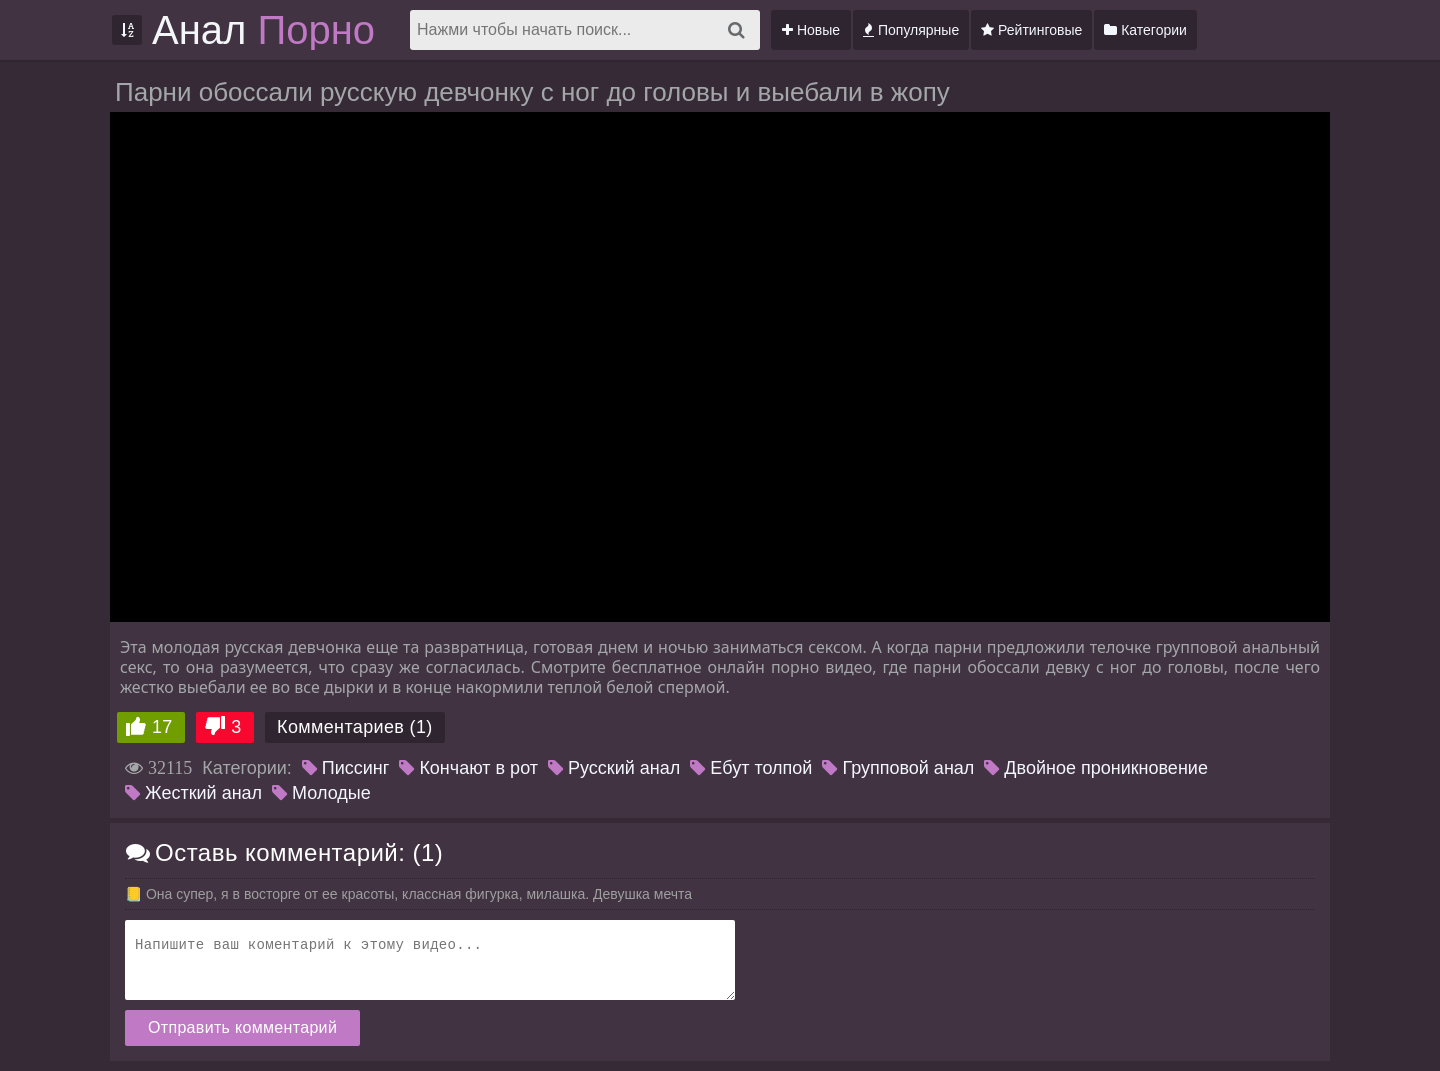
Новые (811, 30)
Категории (1145, 30)
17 (162, 727)
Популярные (911, 30)
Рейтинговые (1031, 30)
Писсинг (346, 768)
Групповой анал (898, 768)
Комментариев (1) (355, 727)
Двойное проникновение (1096, 768)
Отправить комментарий (242, 1027)
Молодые (321, 793)
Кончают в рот (468, 768)
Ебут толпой (751, 768)
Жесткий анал (193, 793)
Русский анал (614, 768)
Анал (263, 30)
